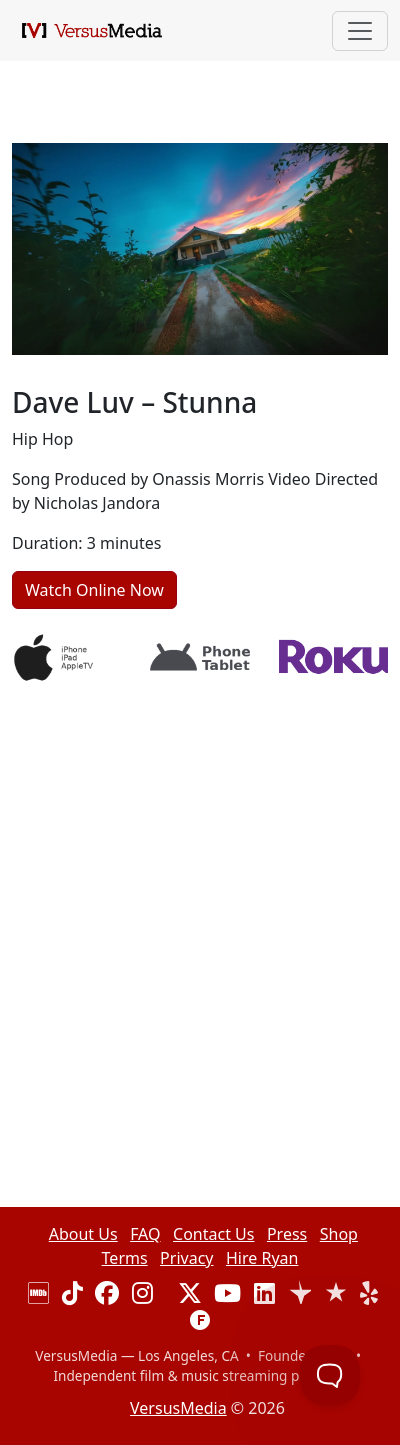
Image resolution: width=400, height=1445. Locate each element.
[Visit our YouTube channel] (227, 1296)
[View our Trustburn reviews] (336, 1296)
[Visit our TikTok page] (72, 1296)
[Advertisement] (200, 897)
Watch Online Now (94, 590)
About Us (83, 1234)
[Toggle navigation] (360, 31)
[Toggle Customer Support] (330, 1375)
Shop (339, 1234)
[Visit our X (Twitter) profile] (190, 1296)
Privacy (186, 1258)
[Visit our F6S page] (200, 1324)
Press (287, 1234)
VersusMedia (178, 1408)
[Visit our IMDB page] (38, 1296)
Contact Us (213, 1234)
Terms (125, 1258)
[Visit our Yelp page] (369, 1296)
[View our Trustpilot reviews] (299, 1296)
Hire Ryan (262, 1258)
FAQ (145, 1234)
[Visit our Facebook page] (107, 1296)
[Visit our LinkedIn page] (264, 1296)
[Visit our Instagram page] (142, 1296)
